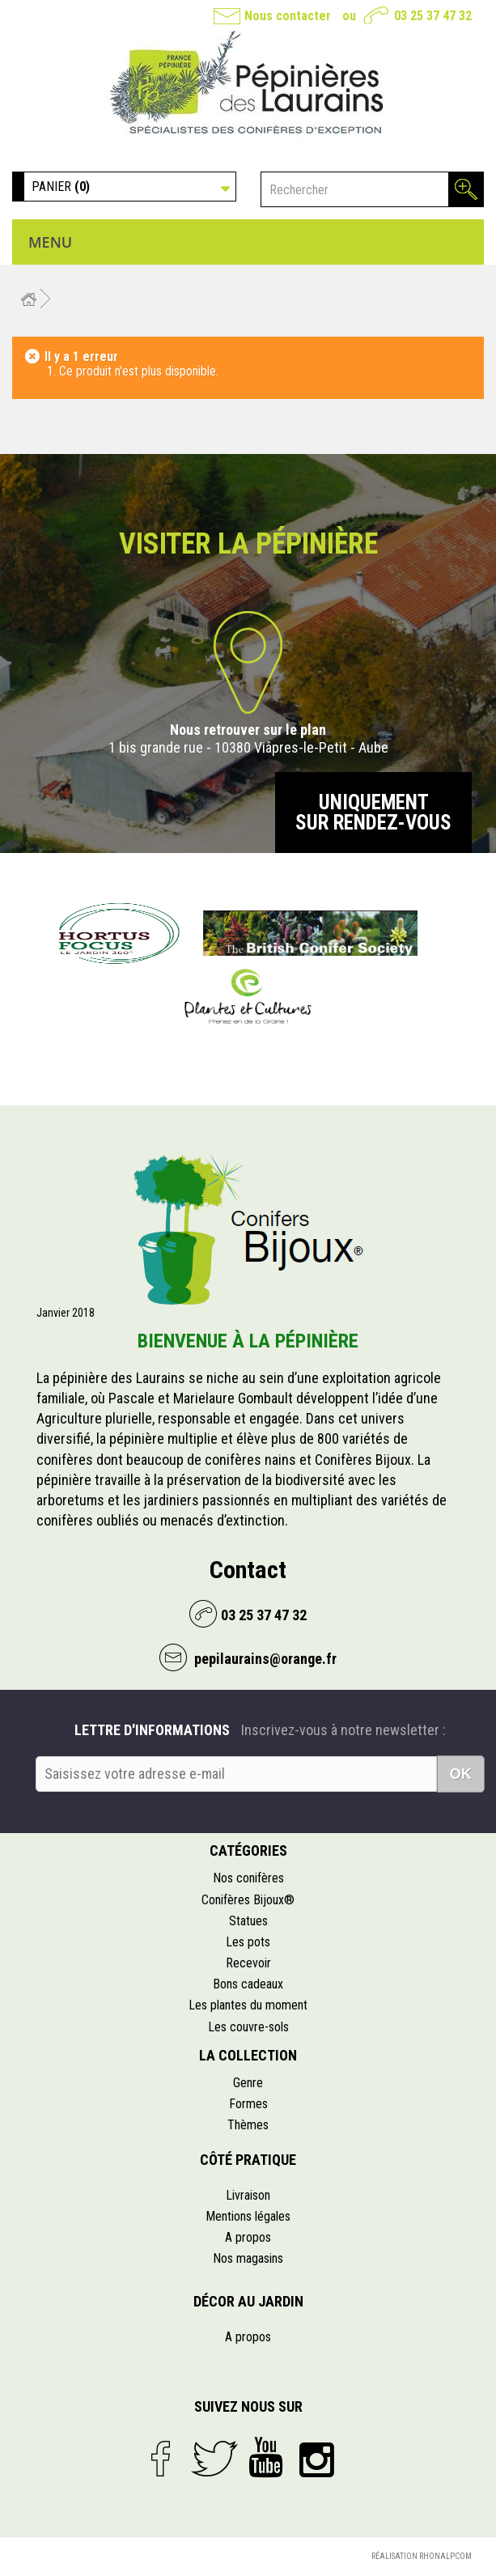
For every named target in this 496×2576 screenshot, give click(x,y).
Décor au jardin (248, 2301)
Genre (248, 2082)
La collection (248, 2055)
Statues (248, 1921)
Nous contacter (287, 15)
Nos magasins (248, 2258)
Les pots (248, 1942)
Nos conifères (248, 1878)
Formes (248, 2103)
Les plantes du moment (248, 2005)
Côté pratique (248, 2159)
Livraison (248, 2195)
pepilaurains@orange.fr (264, 1658)
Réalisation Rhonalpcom (421, 2556)
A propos (248, 2237)
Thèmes (248, 2125)
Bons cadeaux (248, 1984)
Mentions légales (248, 2216)
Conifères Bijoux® (248, 1900)
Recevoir (248, 1963)
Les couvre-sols (248, 2027)
